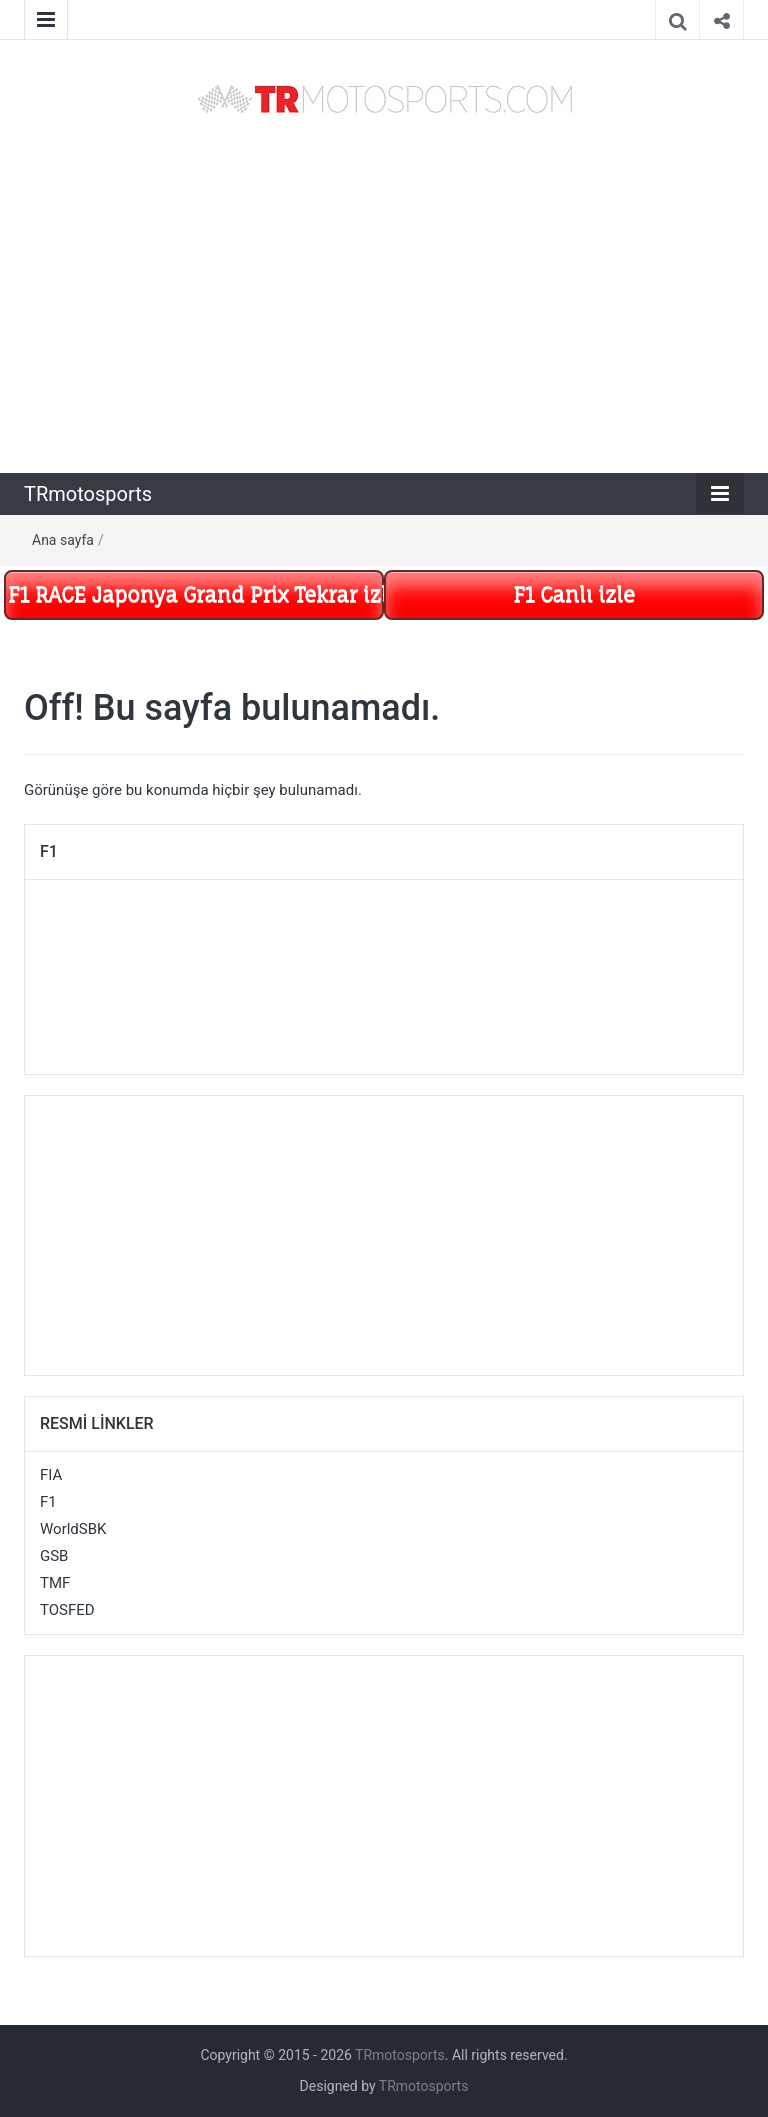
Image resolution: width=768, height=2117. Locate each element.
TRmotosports (88, 494)
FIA (51, 1475)
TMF (55, 1583)
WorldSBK (73, 1529)
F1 (48, 1502)
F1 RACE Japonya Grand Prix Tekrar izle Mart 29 (196, 594)
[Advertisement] (384, 295)
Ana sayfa (63, 540)
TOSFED (67, 1610)
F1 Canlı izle (573, 594)
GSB (54, 1556)
